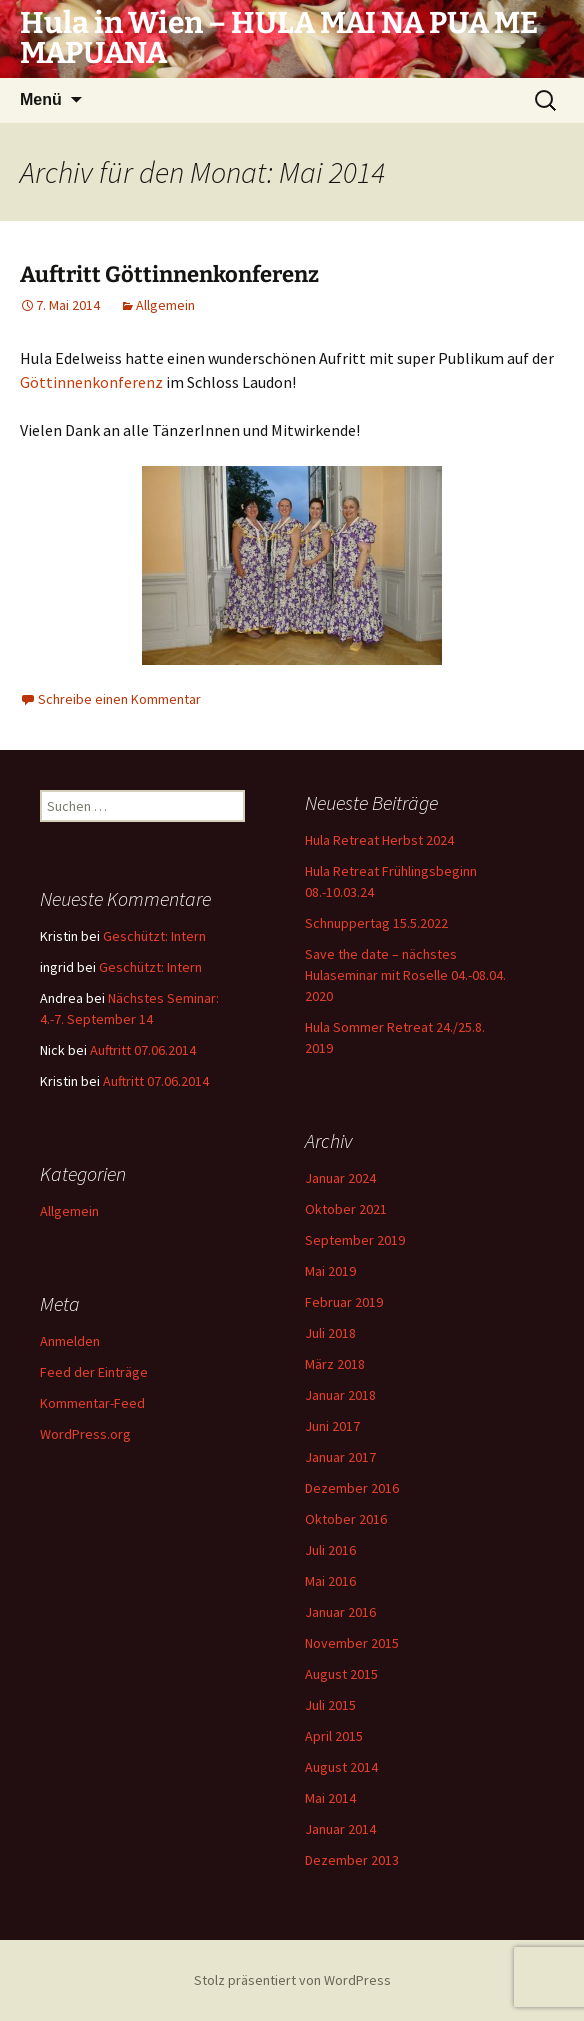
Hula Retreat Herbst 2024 (379, 840)
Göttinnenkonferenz (91, 382)
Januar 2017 (340, 1457)
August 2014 (341, 1767)
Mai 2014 (330, 1798)
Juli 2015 (330, 1705)
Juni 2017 (332, 1426)
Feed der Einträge (94, 1372)
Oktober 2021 (346, 1209)
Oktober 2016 (346, 1519)
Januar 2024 (340, 1178)
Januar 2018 (340, 1395)
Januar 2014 (340, 1829)
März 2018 (335, 1364)
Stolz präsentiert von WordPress (292, 1980)
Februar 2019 (344, 1302)
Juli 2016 (330, 1550)
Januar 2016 (340, 1612)
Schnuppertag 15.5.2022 (376, 923)
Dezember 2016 (352, 1488)
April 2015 (334, 1736)
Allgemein (165, 305)
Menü (41, 99)
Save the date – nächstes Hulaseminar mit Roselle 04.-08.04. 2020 (405, 975)
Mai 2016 (330, 1581)
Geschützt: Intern (154, 936)
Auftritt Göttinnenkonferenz (169, 274)
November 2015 (352, 1643)
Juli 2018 (330, 1333)
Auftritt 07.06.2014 (143, 1050)
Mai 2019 (330, 1271)
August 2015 (341, 1674)
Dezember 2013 (352, 1860)
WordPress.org (85, 1434)
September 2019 (355, 1240)
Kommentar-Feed (92, 1403)
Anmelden (70, 1341)
